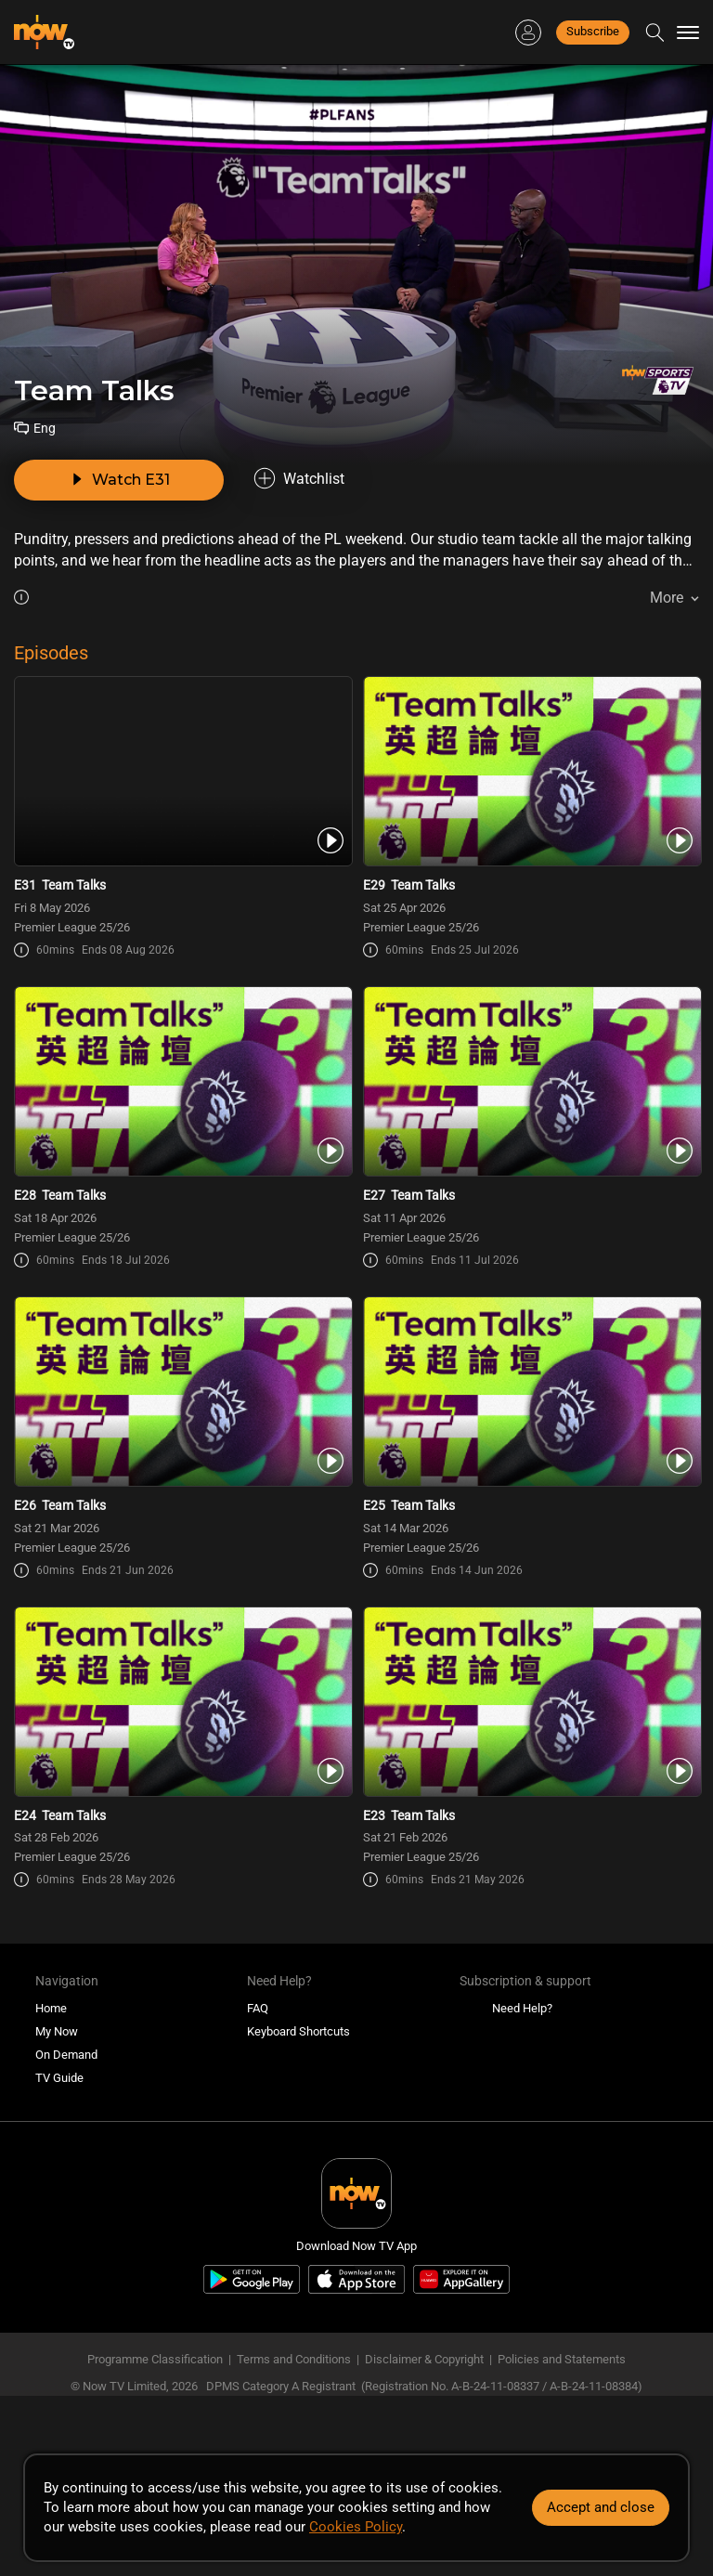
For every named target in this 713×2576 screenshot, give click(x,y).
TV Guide (59, 2078)
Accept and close (601, 2507)
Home (51, 2008)
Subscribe (592, 31)
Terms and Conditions (294, 2359)
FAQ (257, 2008)
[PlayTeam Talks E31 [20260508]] (182, 771)
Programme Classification (155, 2359)
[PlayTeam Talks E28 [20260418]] (182, 1081)
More (666, 597)
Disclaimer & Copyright (424, 2359)
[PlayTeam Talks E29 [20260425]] (531, 771)
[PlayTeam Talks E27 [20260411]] (531, 1081)
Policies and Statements (562, 2359)
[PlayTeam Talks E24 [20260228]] (182, 1702)
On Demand (66, 2055)
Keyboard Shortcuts (298, 2031)
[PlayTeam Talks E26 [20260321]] (182, 1391)
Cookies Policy (355, 2526)
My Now (56, 2031)
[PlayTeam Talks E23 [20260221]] (531, 1702)
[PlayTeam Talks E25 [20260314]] (531, 1391)
